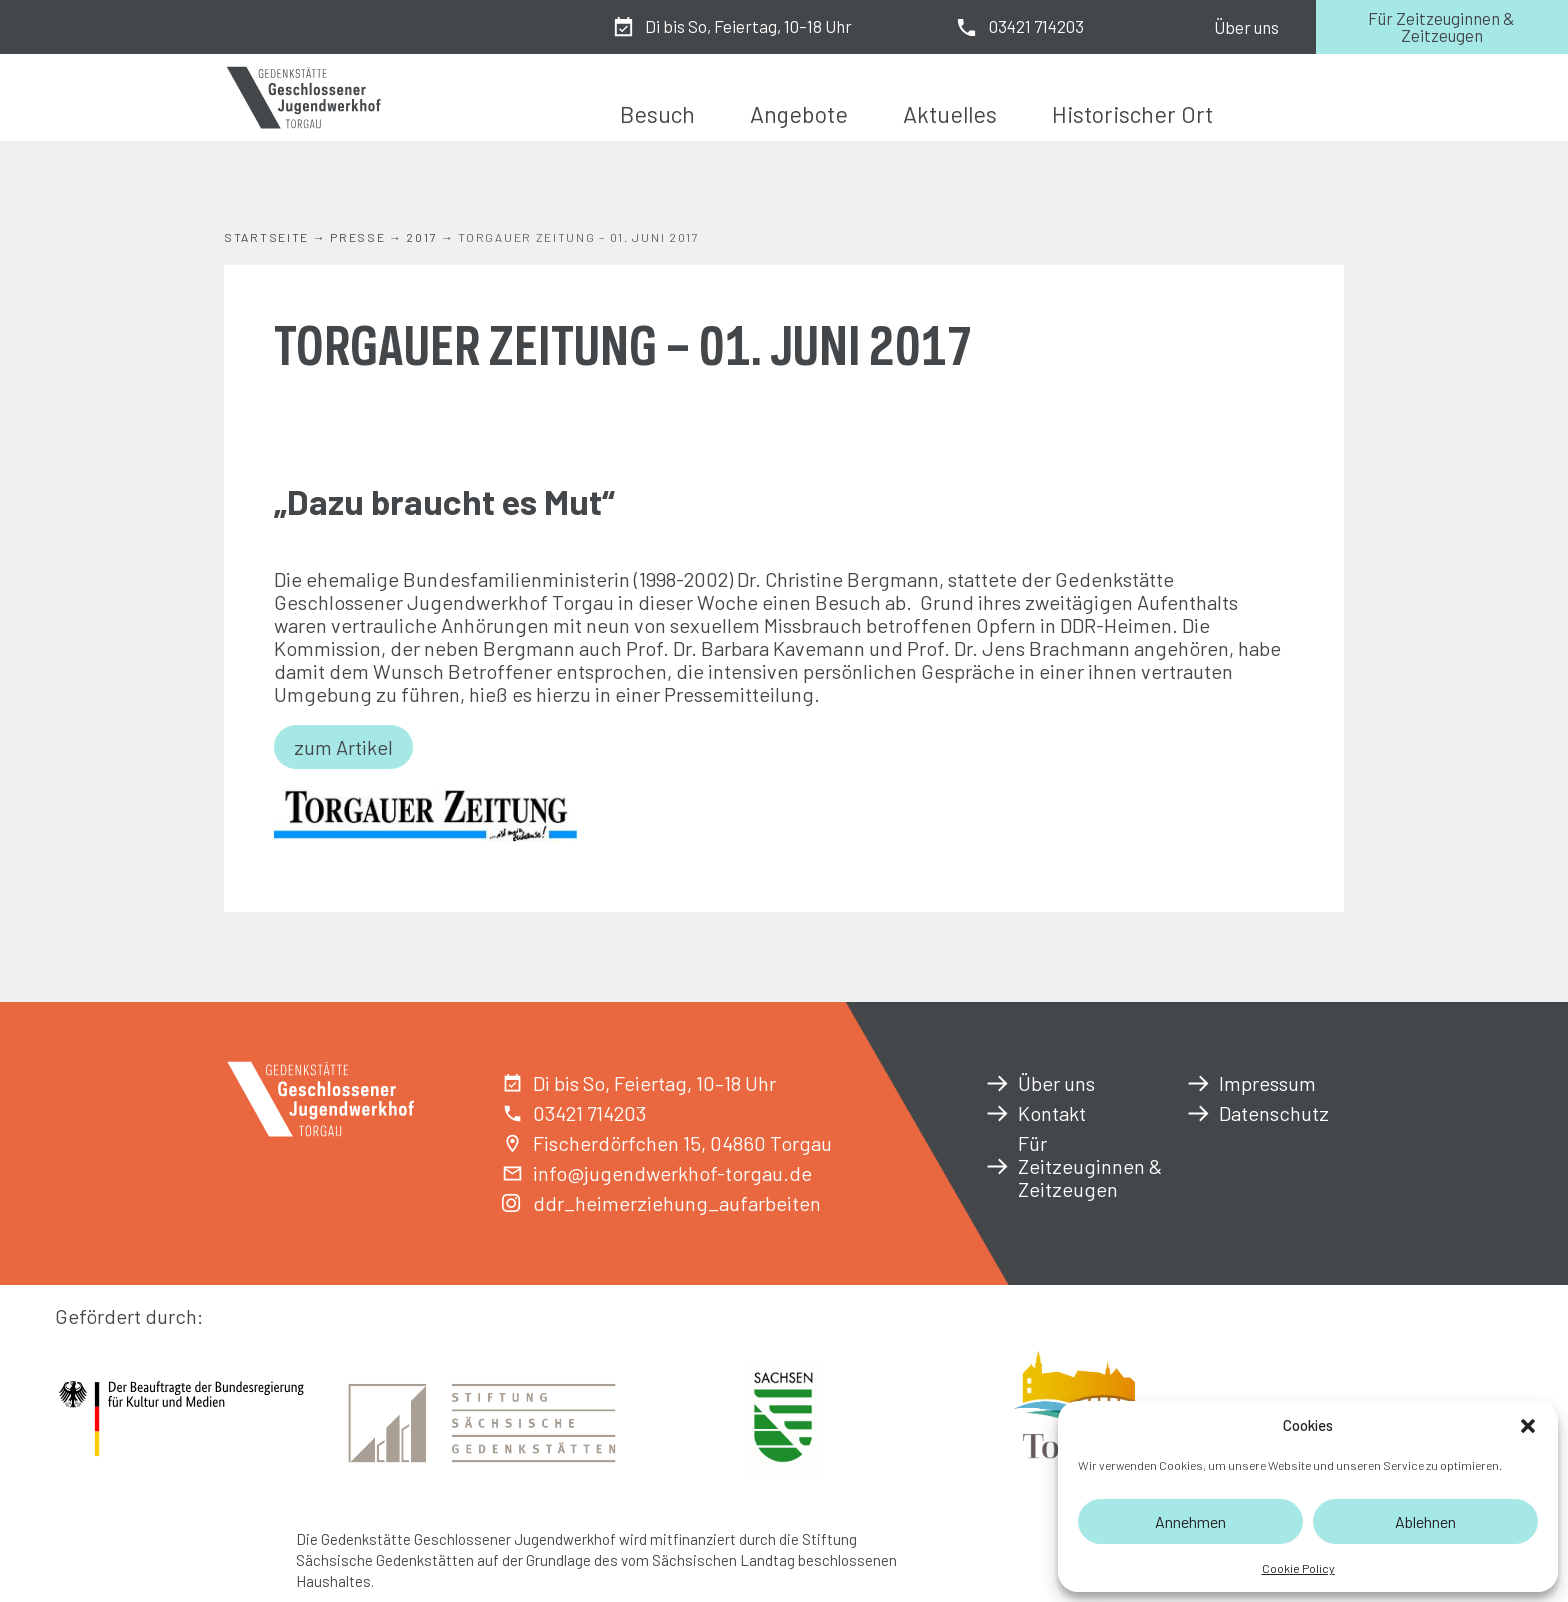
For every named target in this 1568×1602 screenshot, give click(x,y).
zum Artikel (343, 747)
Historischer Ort (1132, 114)
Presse (357, 237)
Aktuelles (950, 114)
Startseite (266, 237)
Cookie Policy (1298, 1568)
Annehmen (1190, 1521)
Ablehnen (1425, 1521)
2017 (421, 237)
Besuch (657, 114)
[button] (1528, 1426)
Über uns (1246, 27)
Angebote (799, 114)
